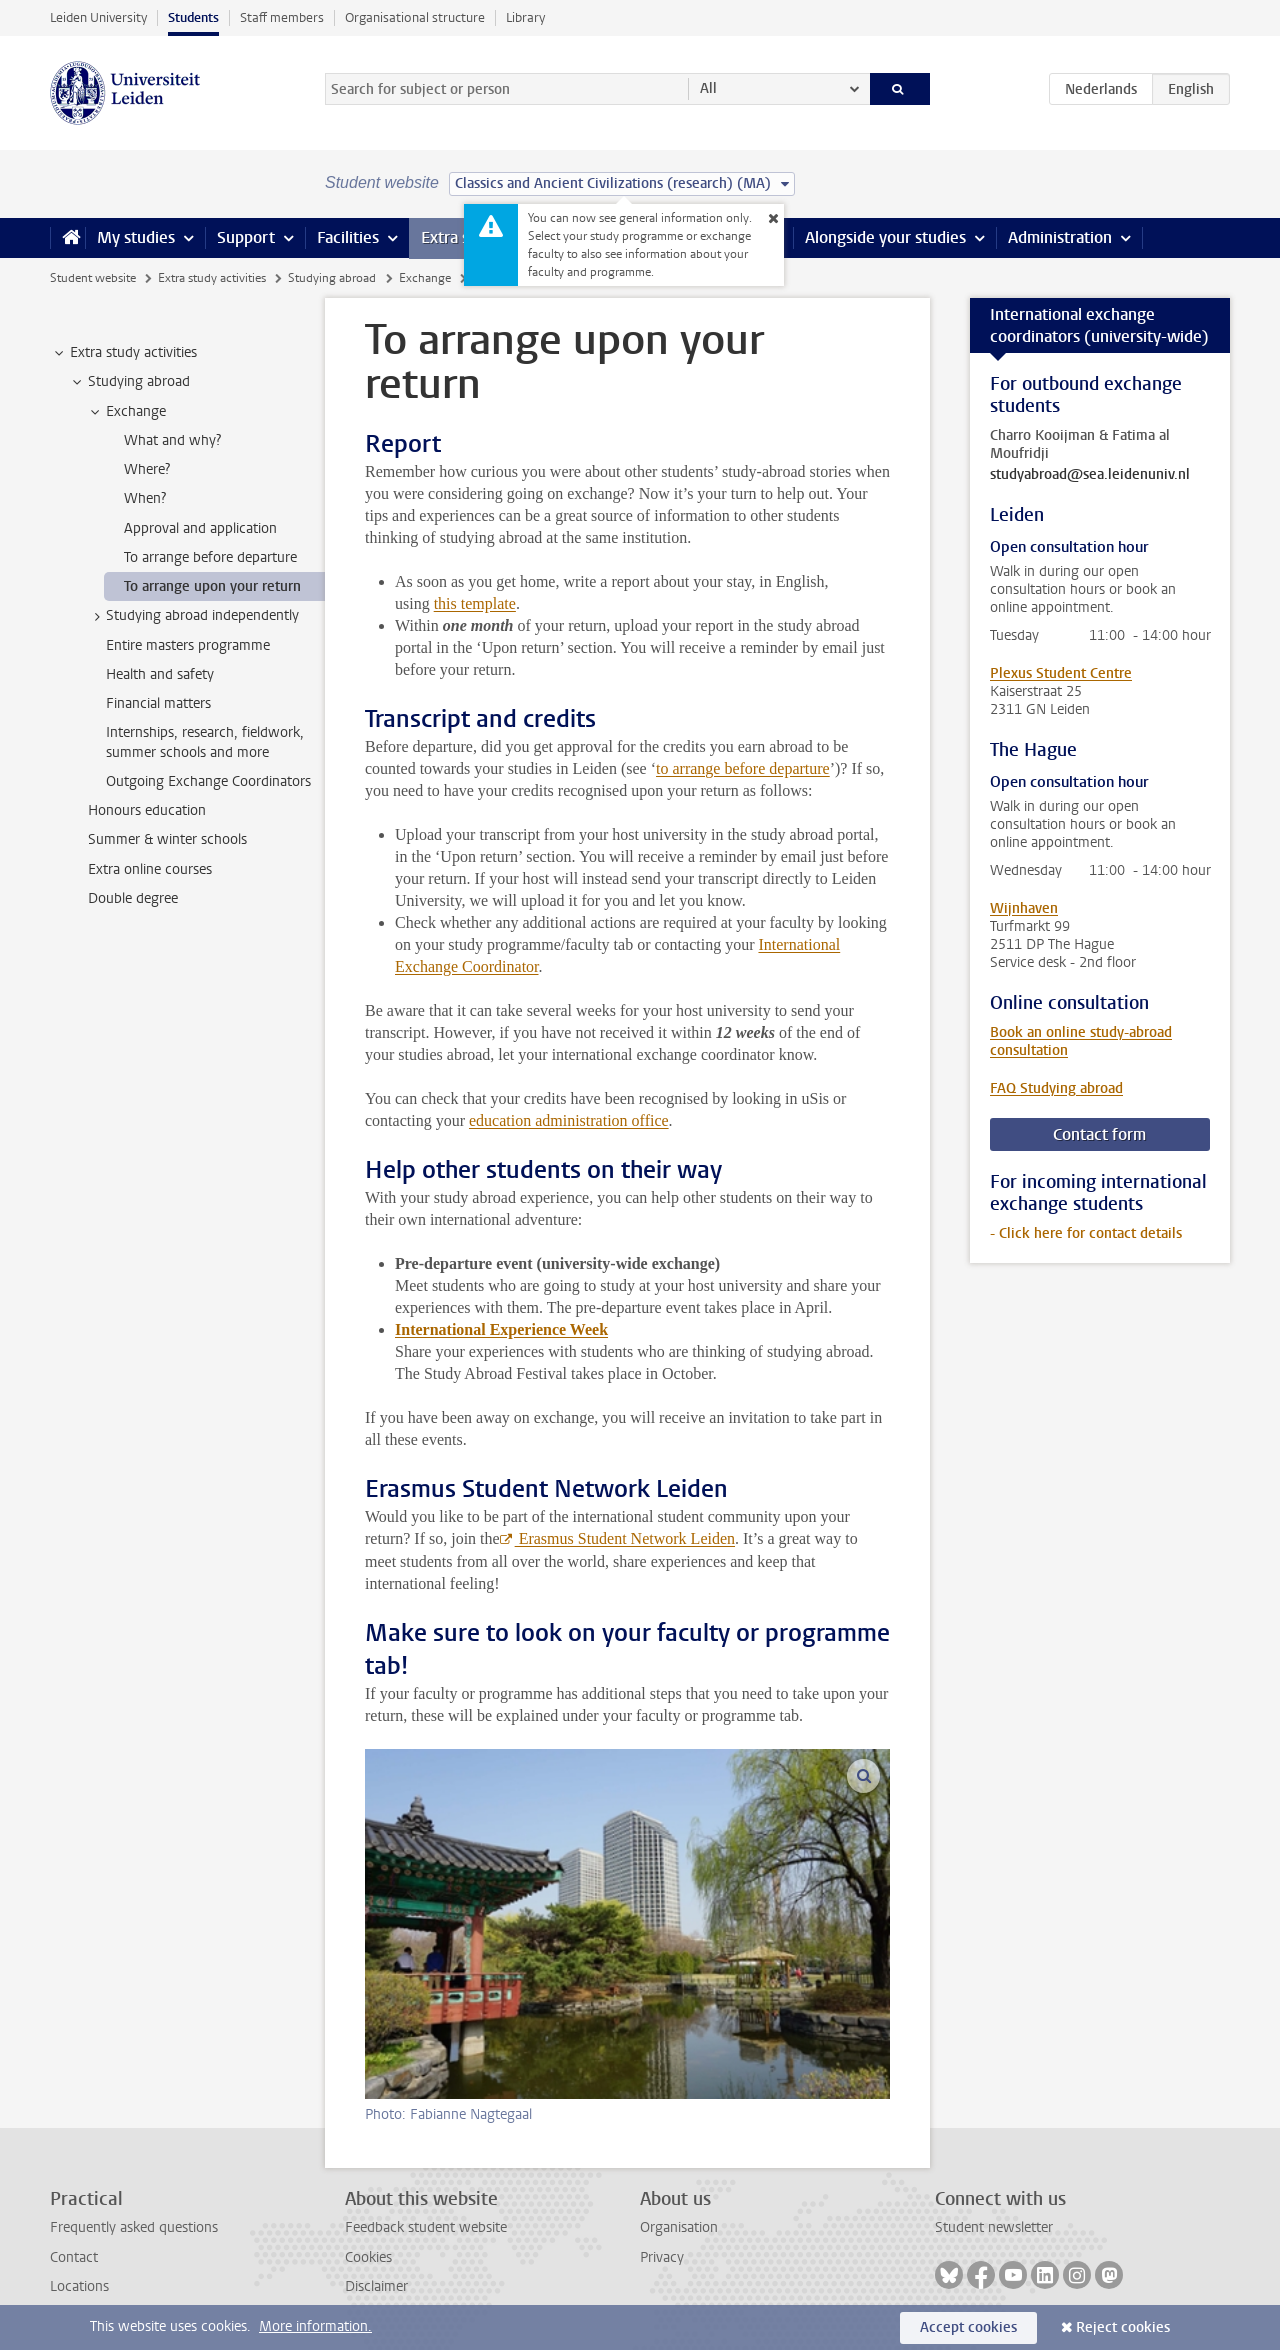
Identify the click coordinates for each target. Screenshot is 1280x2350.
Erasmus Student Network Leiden (625, 1538)
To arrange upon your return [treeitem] (212, 586)
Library (525, 17)
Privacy (662, 2257)
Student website (93, 278)
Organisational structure (415, 17)
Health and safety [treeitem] (160, 674)
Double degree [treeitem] (133, 898)
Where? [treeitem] (147, 469)
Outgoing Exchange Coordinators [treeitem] (208, 781)
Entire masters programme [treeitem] (188, 645)
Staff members (282, 17)
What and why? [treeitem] (172, 440)
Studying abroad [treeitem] (129, 382)
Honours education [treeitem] (147, 810)
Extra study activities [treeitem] (124, 353)
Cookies (368, 2257)
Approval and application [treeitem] (200, 528)
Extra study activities (212, 278)
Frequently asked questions (134, 2227)
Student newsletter (994, 2227)
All (708, 88)
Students (193, 17)
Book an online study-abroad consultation (1081, 1041)
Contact (74, 2257)
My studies (136, 237)
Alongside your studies (885, 237)
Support (246, 237)
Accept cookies (968, 2327)
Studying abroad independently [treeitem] (193, 616)
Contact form (1099, 1134)
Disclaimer (376, 2286)
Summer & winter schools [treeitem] (167, 839)
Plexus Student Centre (1061, 673)
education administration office (569, 1120)
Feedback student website (426, 2227)
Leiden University (98, 17)
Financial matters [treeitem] (158, 703)
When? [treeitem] (145, 498)
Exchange (425, 278)
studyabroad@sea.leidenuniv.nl (1090, 475)
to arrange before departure (743, 768)
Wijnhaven (1024, 908)
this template (475, 603)
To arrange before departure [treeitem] (210, 557)
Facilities (348, 237)
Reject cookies (1123, 2327)
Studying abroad (332, 278)
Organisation (679, 2227)
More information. (315, 2326)
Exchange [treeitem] (126, 412)
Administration (1060, 237)
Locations (79, 2286)
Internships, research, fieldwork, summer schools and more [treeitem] (205, 742)
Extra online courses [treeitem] (150, 869)
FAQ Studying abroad (1056, 1088)
